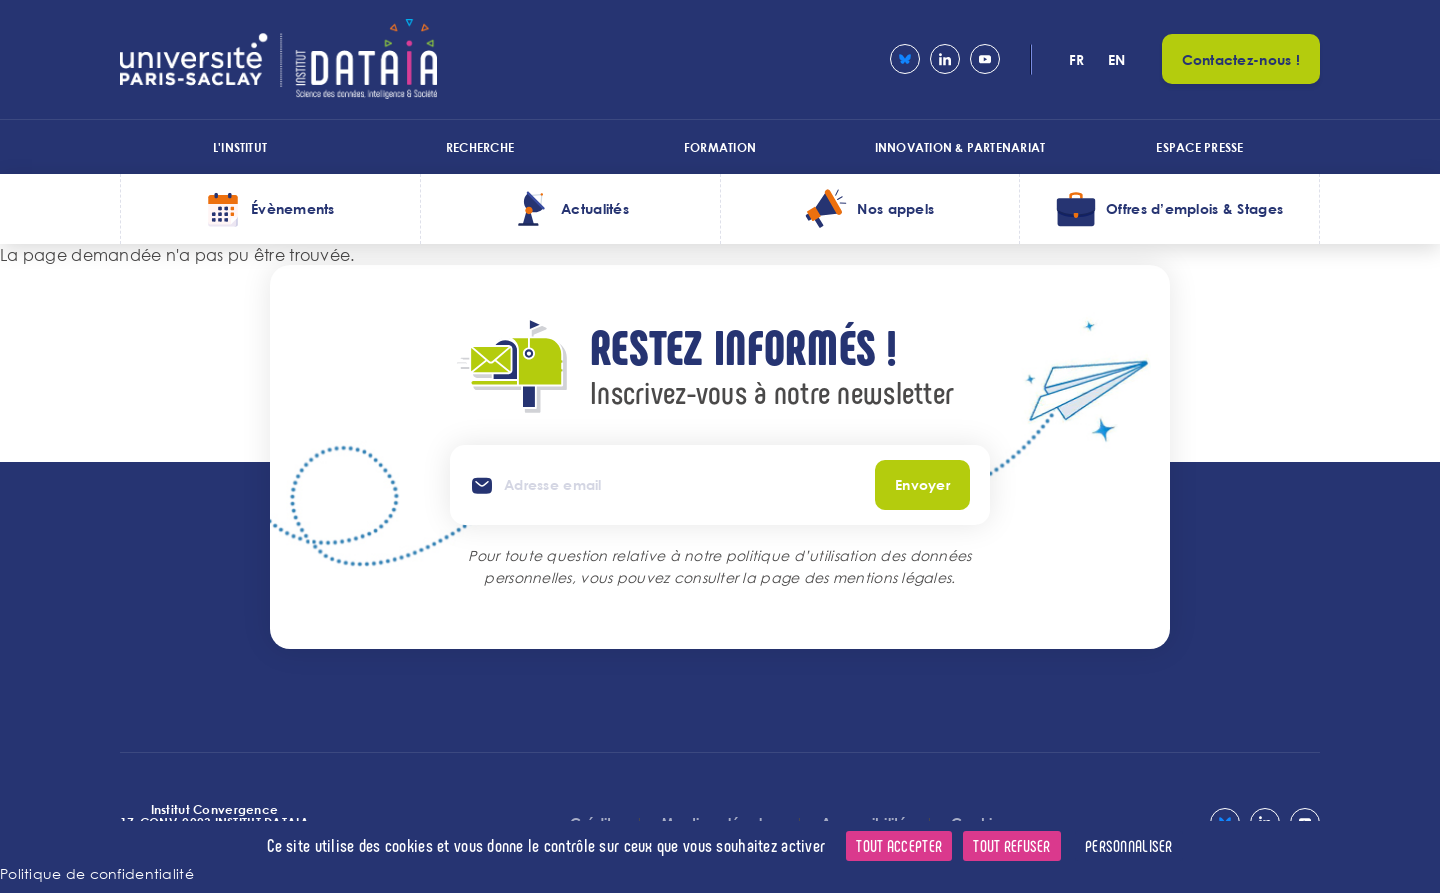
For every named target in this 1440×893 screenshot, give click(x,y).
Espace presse (1199, 147)
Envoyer (922, 484)
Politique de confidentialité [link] (97, 873)
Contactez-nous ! (1241, 59)
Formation (720, 147)
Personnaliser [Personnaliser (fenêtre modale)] (1129, 845)
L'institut (240, 147)
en (1117, 59)
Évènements (293, 208)
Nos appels (895, 208)
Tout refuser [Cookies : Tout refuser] (1011, 845)
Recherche (480, 147)
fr (1077, 59)
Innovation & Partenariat (960, 147)
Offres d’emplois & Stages (1194, 208)
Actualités (595, 208)
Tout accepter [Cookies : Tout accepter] (899, 845)
